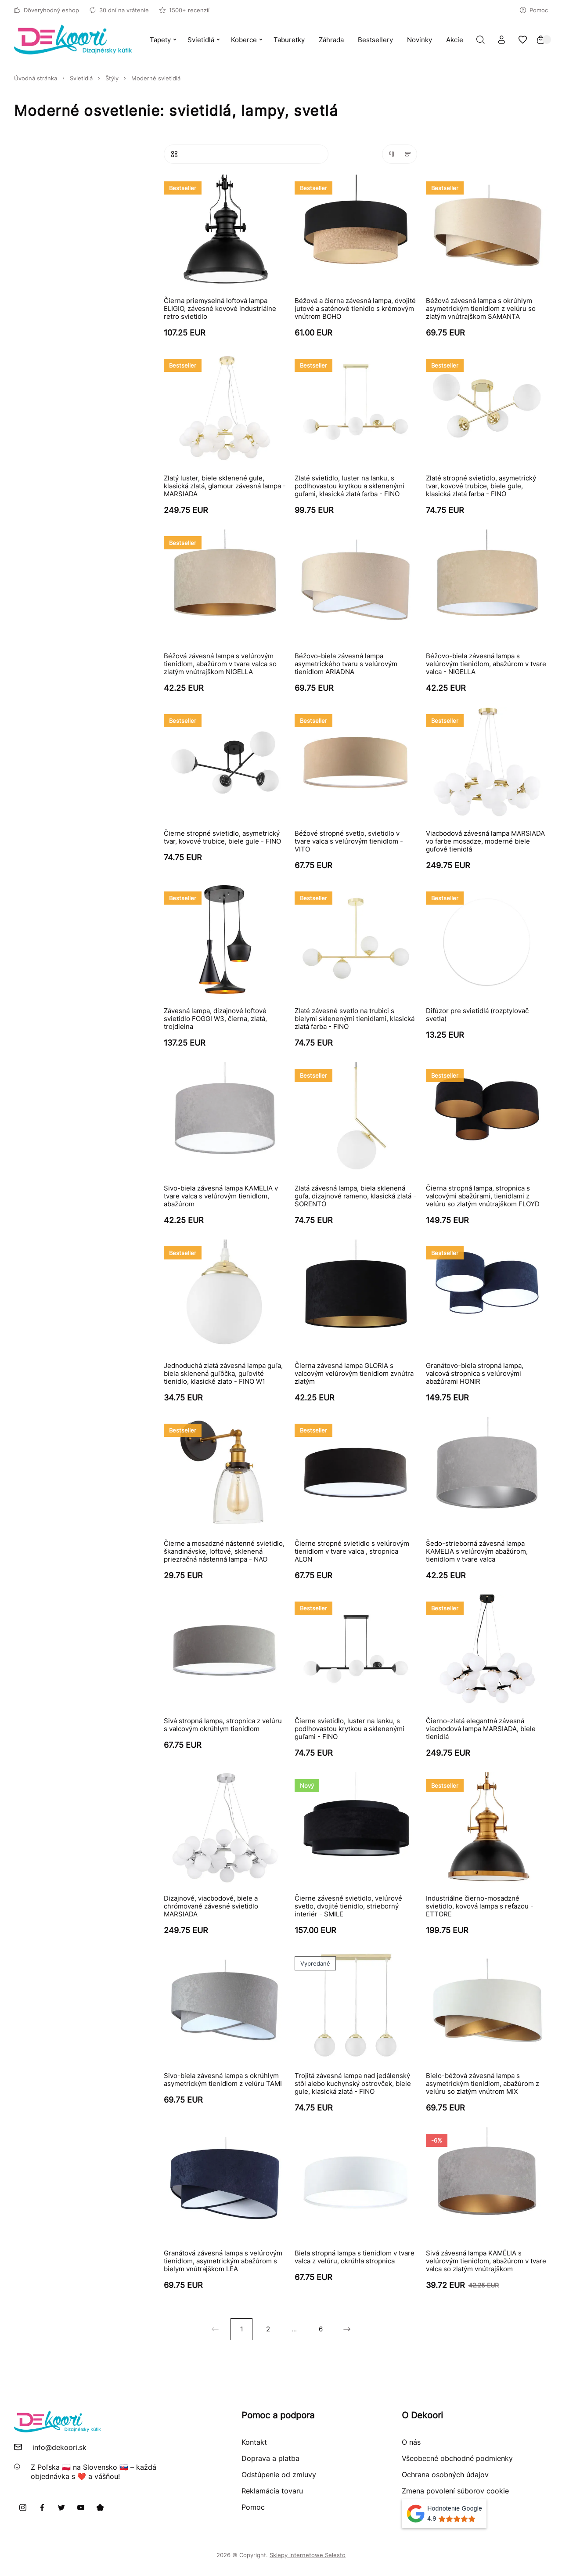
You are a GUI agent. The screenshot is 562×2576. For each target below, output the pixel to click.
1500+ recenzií (184, 10)
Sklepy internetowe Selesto (308, 2554)
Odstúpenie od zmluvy (278, 2474)
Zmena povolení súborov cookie (455, 2490)
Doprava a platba (270, 2458)
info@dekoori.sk (59, 2447)
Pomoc (534, 10)
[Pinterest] (100, 2507)
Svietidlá (81, 78)
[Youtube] (81, 2507)
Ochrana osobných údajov (445, 2474)
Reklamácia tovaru (272, 2490)
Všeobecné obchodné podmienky (457, 2458)
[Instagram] (23, 2507)
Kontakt (254, 2442)
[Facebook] (42, 2507)
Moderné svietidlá (155, 78)
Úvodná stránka (35, 78)
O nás (411, 2442)
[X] (61, 2507)
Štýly (112, 78)
